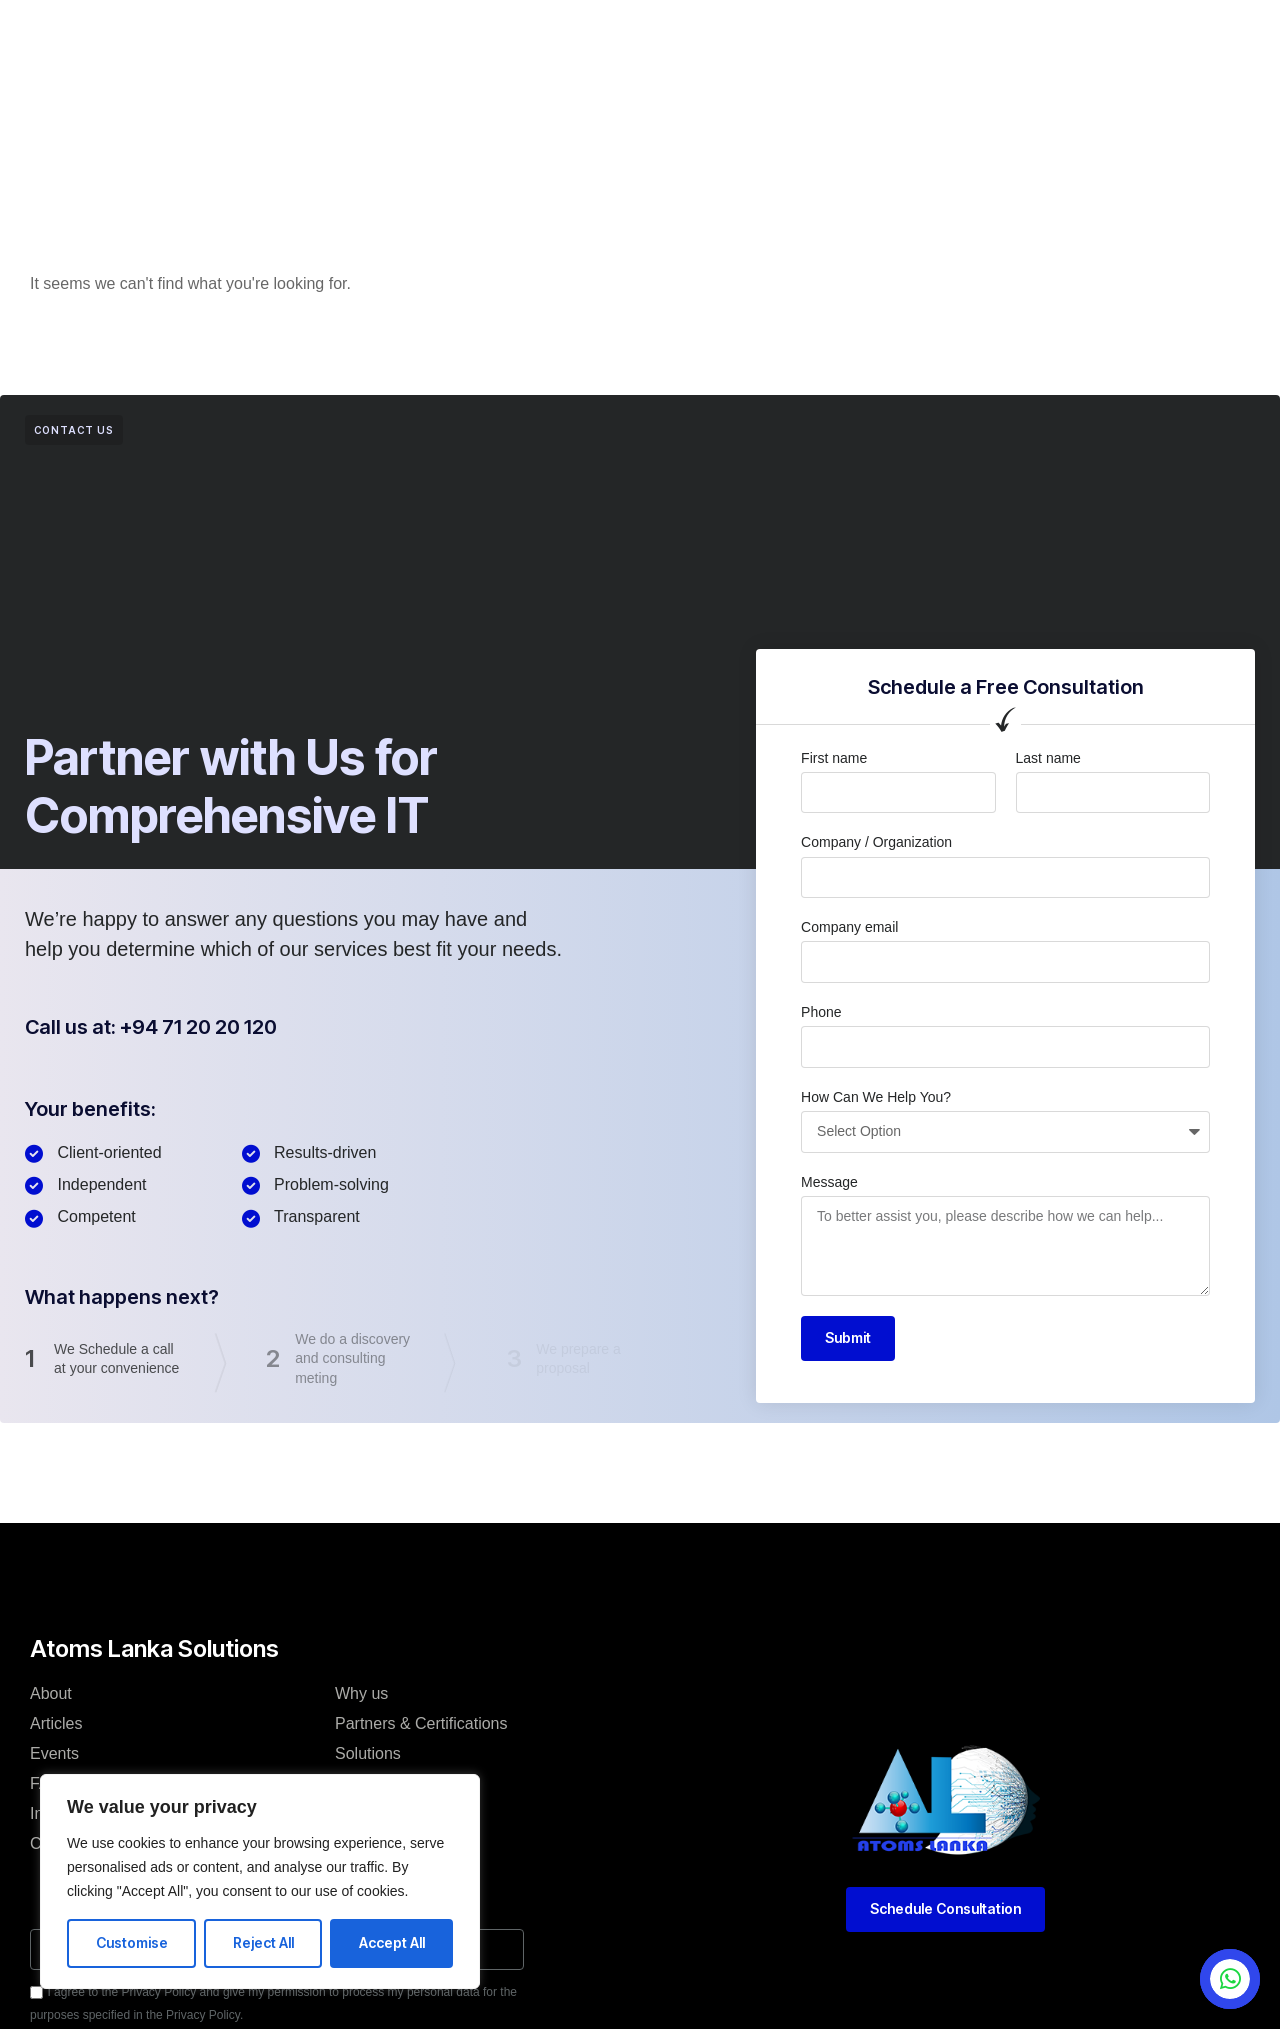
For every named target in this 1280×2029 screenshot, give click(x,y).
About (417, 44)
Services (592, 44)
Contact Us (779, 44)
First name (834, 758)
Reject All (263, 1942)
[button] (1042, 36)
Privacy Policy (385, 1813)
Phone (821, 1012)
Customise (132, 1942)
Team (354, 1783)
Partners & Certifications (421, 1723)
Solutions (368, 1753)
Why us (361, 1693)
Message (829, 1182)
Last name (1048, 758)
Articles (499, 44)
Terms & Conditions (404, 1843)
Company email (849, 927)
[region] (260, 1881)
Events (681, 44)
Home (340, 44)
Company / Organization (876, 842)
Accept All (392, 1942)
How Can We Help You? (876, 1097)
